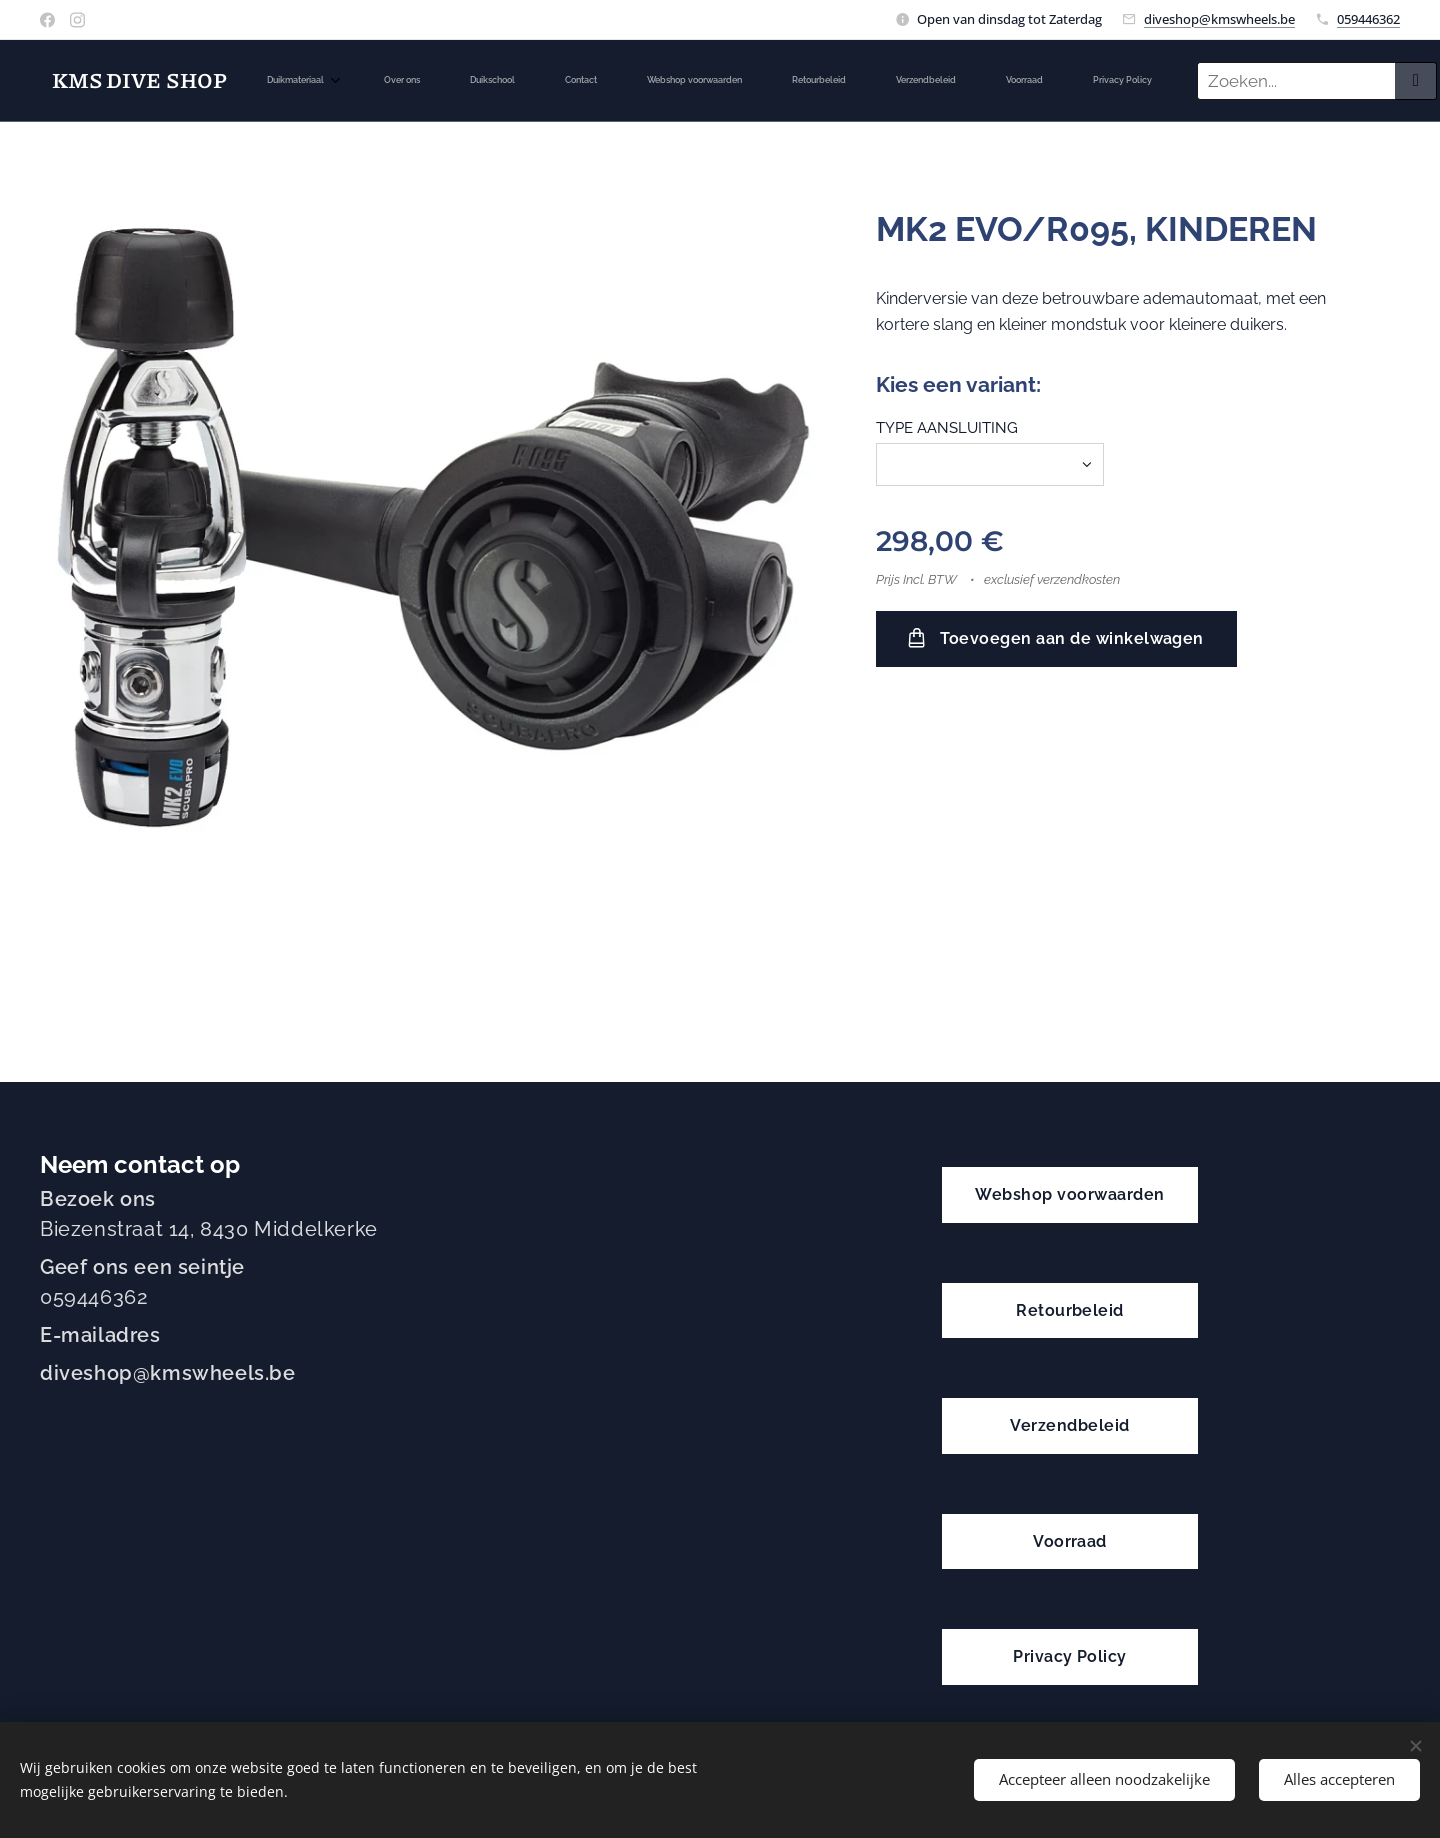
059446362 (1368, 19)
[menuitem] (534, 81)
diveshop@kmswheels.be (1219, 19)
